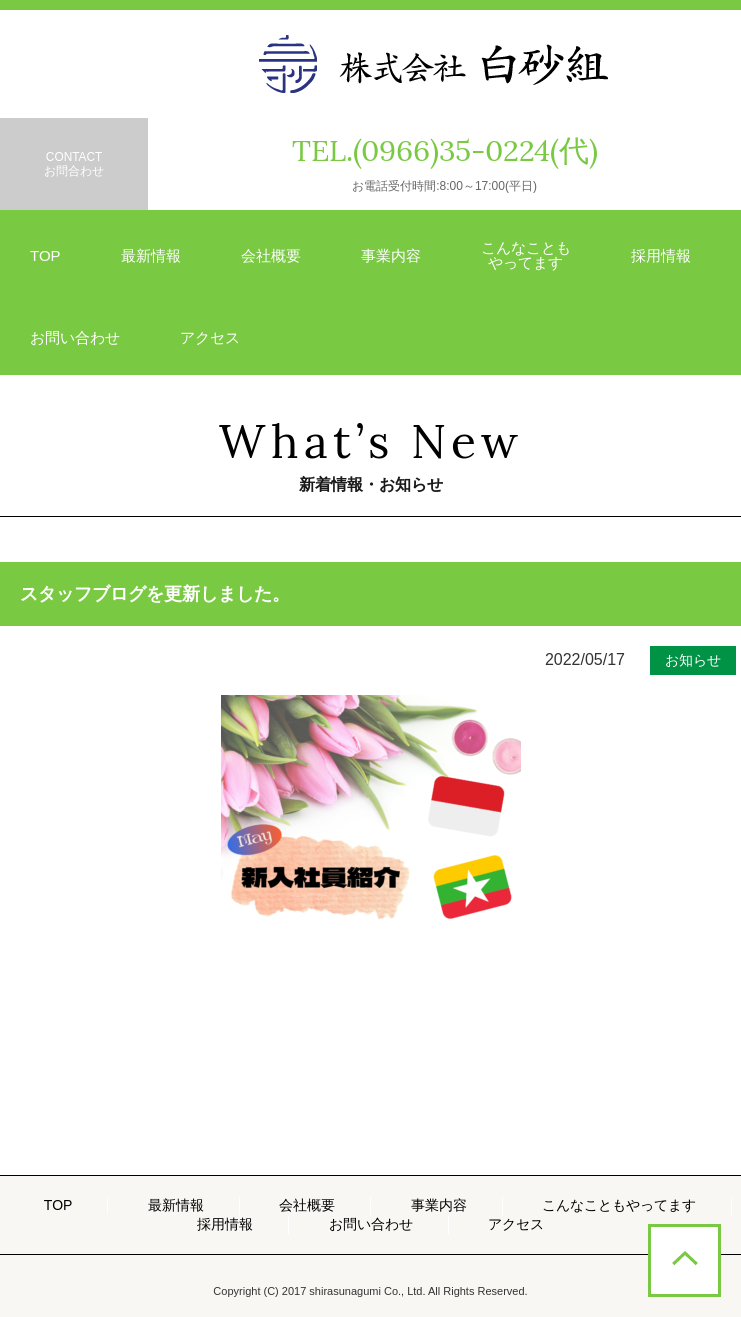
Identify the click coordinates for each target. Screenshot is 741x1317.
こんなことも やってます (526, 255)
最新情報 (151, 255)
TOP (45, 255)
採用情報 (661, 255)
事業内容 (391, 255)
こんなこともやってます (619, 1205)
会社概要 (271, 255)
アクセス (210, 337)
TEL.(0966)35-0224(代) (445, 150)
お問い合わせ (75, 337)
